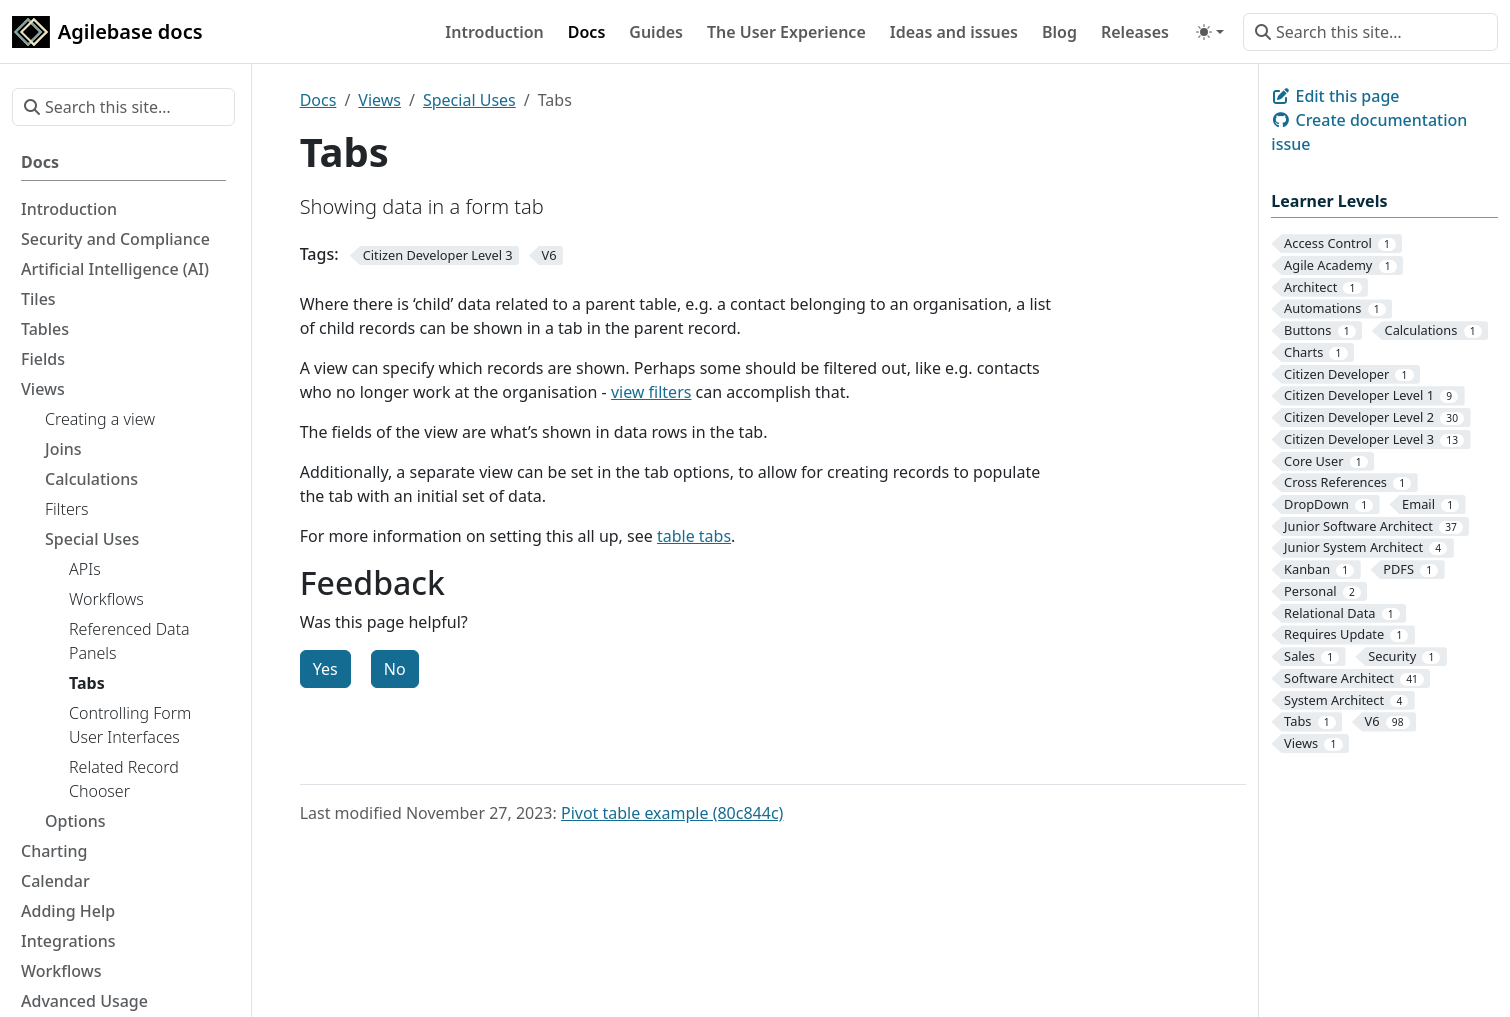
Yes (325, 669)
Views (379, 100)
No (395, 669)
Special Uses (469, 100)
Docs (318, 100)
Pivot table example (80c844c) (672, 813)
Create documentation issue (1369, 132)
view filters (651, 392)
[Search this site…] (1370, 32)
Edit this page (1335, 96)
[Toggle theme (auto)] (1210, 32)
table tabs (694, 536)
